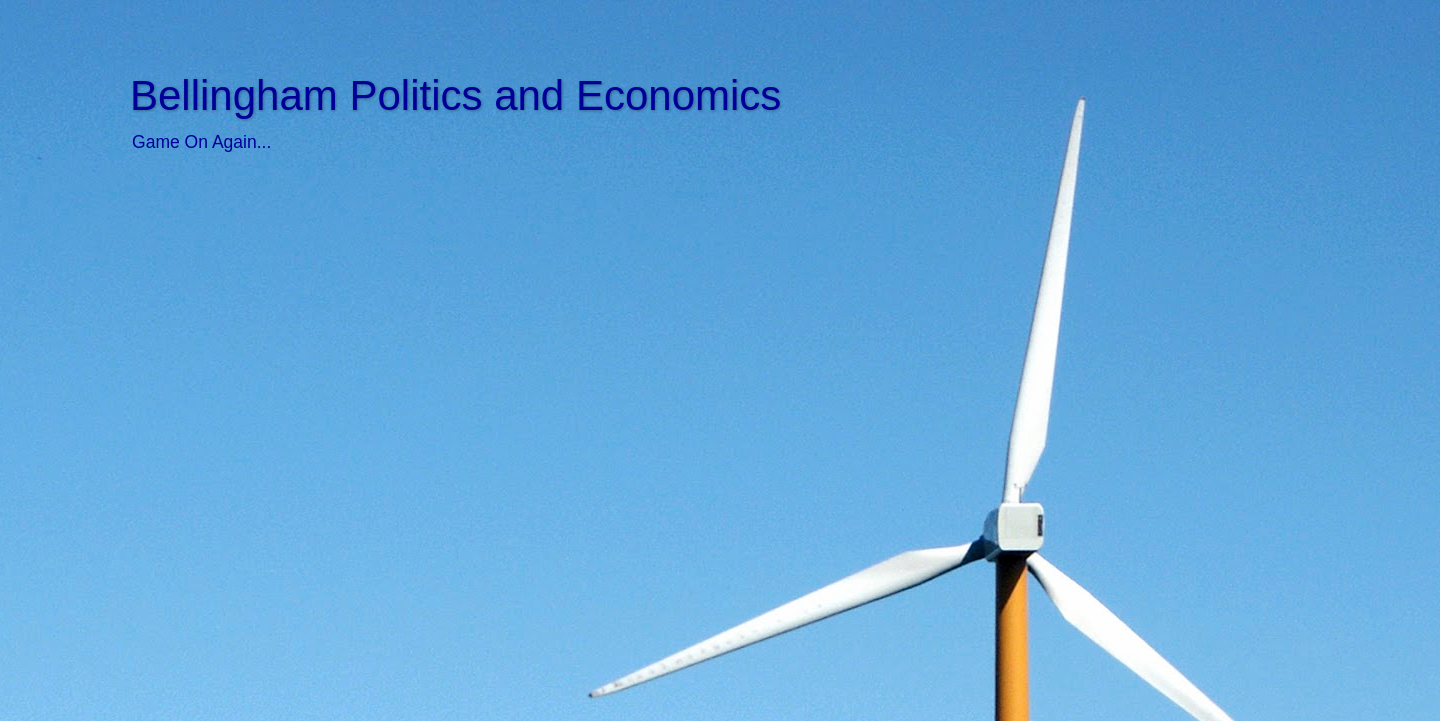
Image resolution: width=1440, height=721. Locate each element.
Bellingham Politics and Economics (455, 95)
